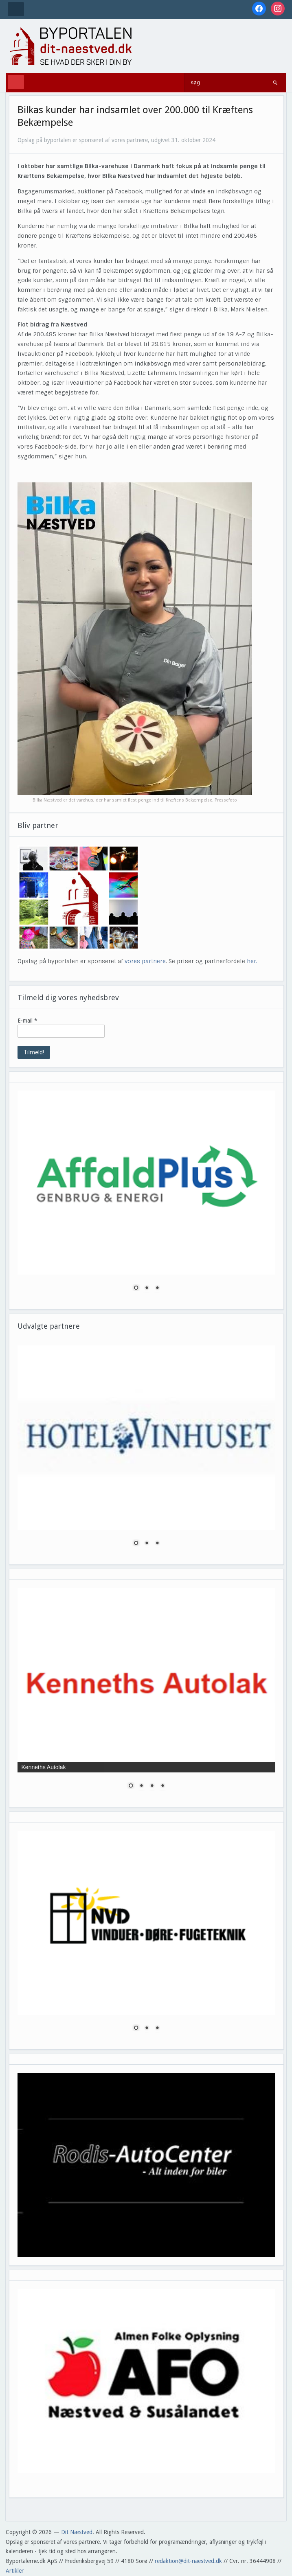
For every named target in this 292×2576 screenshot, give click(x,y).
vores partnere (145, 961)
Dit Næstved (76, 2532)
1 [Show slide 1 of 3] (136, 1288)
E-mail (27, 1020)
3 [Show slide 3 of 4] (151, 1786)
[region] (147, 1196)
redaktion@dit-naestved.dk (188, 2561)
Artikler (15, 2570)
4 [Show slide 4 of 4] (162, 1786)
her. (252, 961)
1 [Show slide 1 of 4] (130, 1786)
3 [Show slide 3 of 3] (157, 1288)
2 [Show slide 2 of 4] (141, 1786)
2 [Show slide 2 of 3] (146, 1288)
